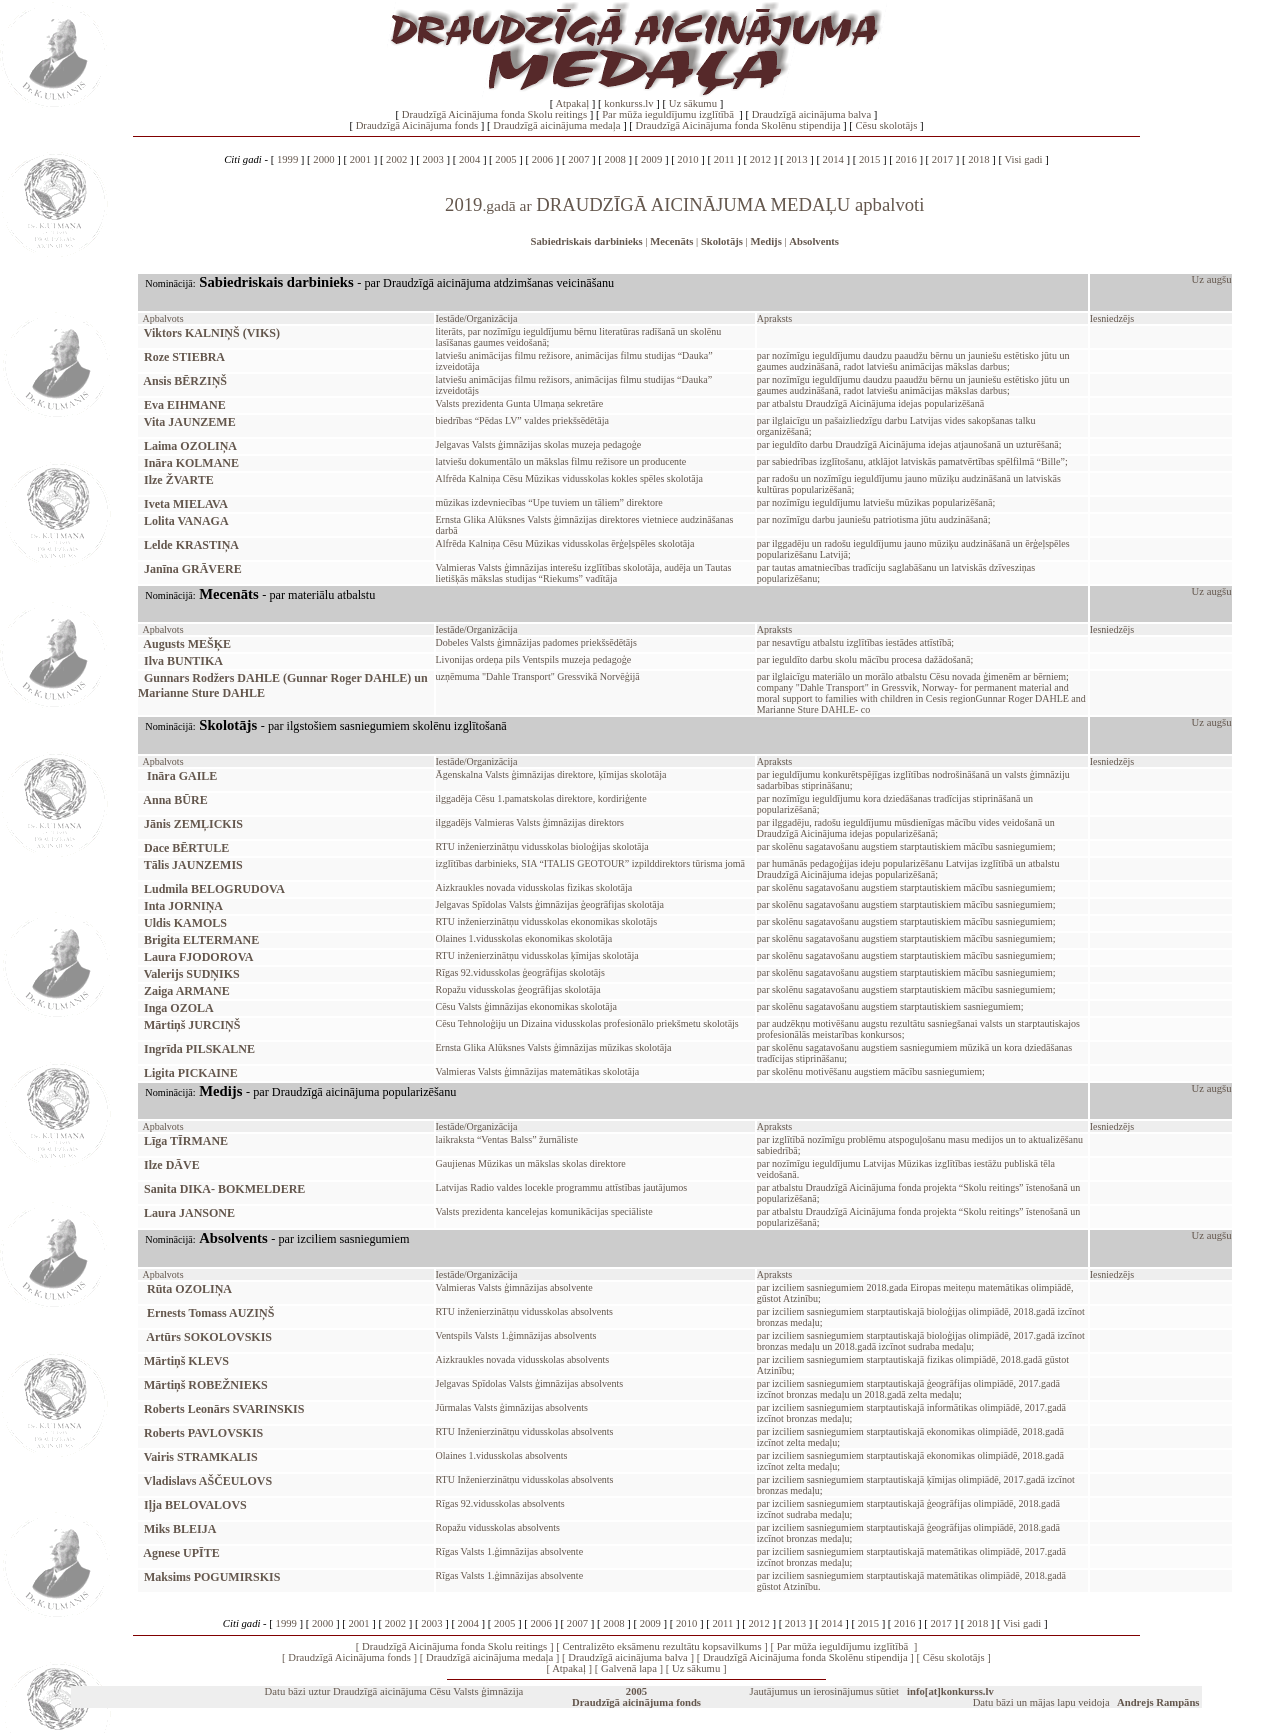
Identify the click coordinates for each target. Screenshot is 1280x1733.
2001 (360, 159)
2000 (323, 159)
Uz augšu (1212, 279)
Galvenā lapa (629, 1668)
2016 (905, 159)
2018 (978, 159)
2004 (469, 159)
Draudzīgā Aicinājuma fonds (417, 125)
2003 (433, 159)
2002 (396, 159)
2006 (542, 159)
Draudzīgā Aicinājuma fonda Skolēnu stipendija (738, 125)
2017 (942, 159)
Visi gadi (1023, 159)
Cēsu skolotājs (886, 125)
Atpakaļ (572, 103)
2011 (724, 159)
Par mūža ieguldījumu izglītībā (669, 114)
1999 (287, 159)
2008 (615, 159)
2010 (687, 159)
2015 (869, 159)
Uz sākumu (693, 103)
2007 (578, 159)
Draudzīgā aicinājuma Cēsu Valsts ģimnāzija (428, 1691)
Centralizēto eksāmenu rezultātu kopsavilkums (661, 1646)
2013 (796, 159)
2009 (651, 159)
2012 (760, 159)
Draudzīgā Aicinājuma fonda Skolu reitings (494, 114)
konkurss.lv (628, 103)
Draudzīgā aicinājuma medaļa (556, 125)
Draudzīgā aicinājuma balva (812, 114)
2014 (833, 159)
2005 (505, 159)
